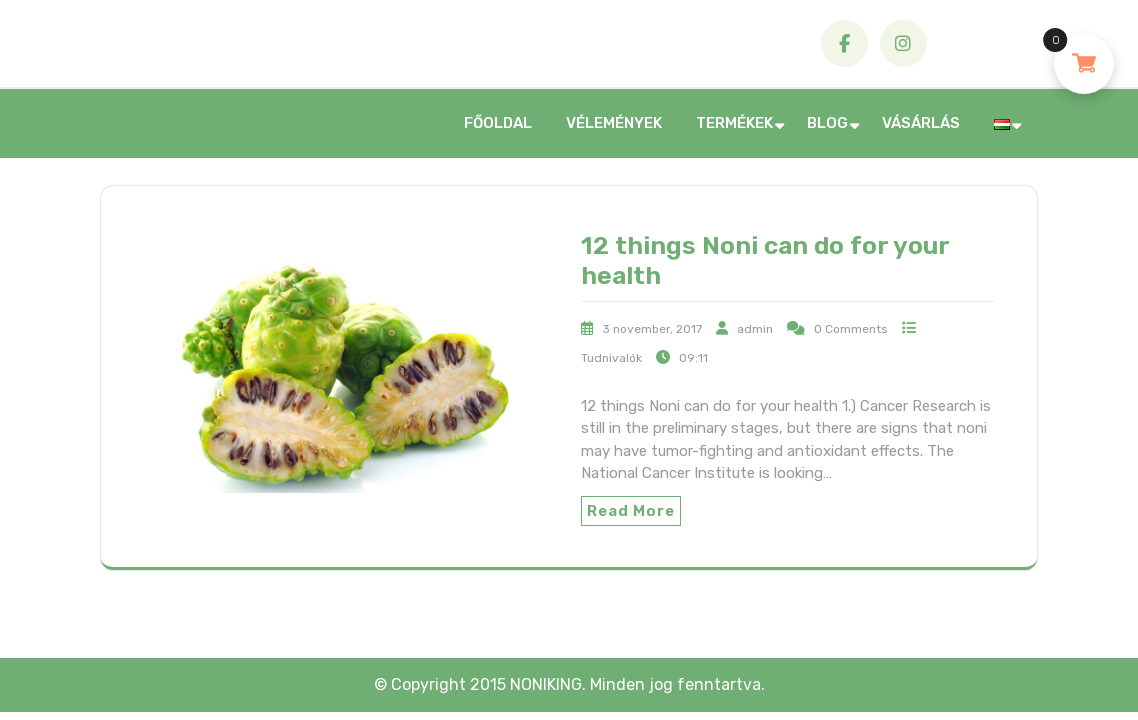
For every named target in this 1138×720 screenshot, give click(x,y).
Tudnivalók (611, 358)
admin (755, 329)
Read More (631, 511)
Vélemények (614, 123)
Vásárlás (921, 123)
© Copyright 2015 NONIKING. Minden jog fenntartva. (569, 684)
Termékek (734, 123)
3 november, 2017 (652, 329)
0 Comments (851, 329)
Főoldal (498, 123)
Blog (827, 123)
